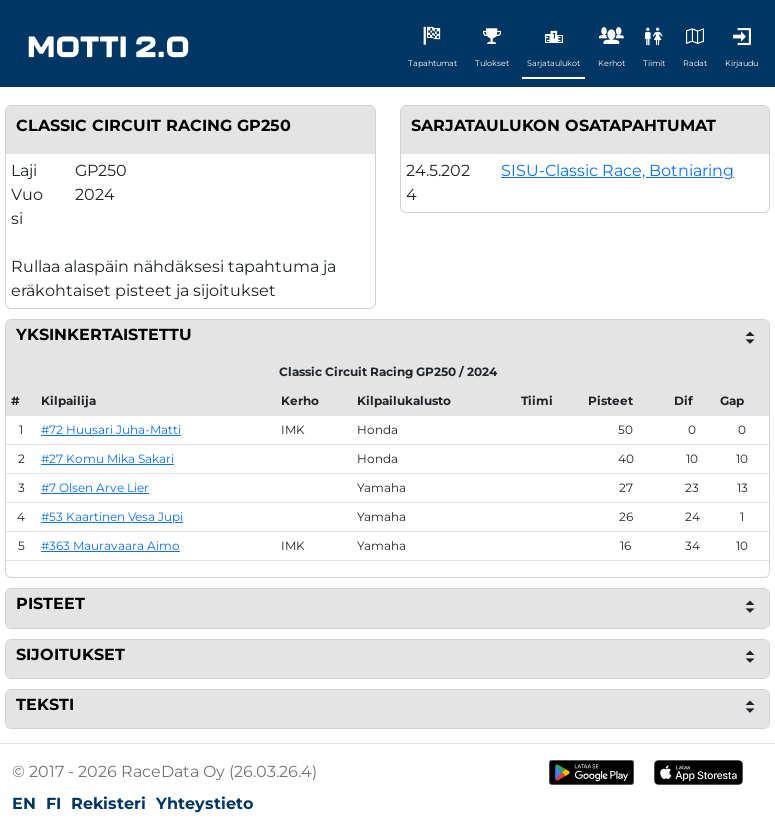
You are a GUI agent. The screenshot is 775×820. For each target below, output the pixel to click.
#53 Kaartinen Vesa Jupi (112, 516)
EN (24, 803)
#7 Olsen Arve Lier (95, 487)
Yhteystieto (204, 803)
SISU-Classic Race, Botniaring (617, 170)
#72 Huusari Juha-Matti (111, 429)
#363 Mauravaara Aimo (110, 545)
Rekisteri (108, 803)
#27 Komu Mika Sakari (107, 458)
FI (53, 803)
